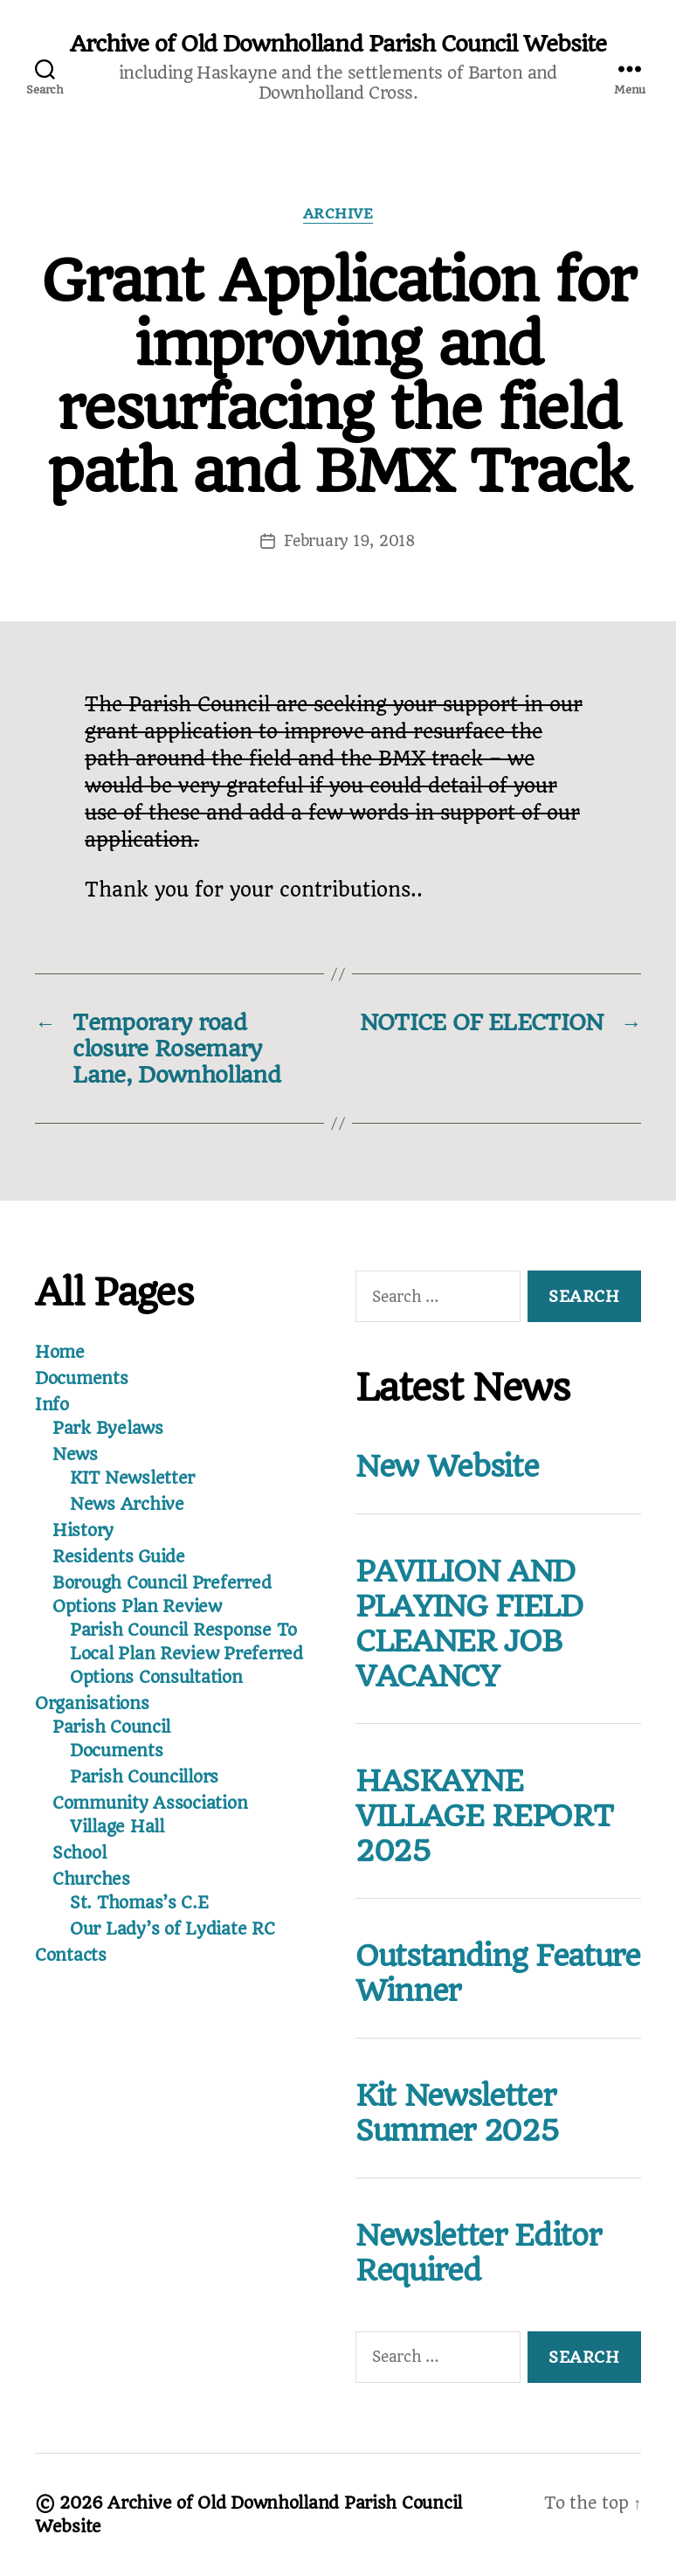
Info (52, 1405)
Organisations (92, 1703)
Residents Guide (118, 1557)
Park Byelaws (107, 1428)
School (79, 1853)
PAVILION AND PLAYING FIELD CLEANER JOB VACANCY (469, 1623)
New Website (446, 1466)
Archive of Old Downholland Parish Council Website (337, 43)
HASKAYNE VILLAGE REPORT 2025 (483, 1815)
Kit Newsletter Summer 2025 (456, 2113)
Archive (338, 214)
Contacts (71, 1955)
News (75, 1454)
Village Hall (117, 1827)
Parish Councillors (144, 1777)
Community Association (149, 1803)
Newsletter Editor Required (477, 2253)
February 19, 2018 (349, 541)
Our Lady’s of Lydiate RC (172, 1929)
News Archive (127, 1504)
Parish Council (111, 1727)
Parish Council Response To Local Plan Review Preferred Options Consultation (186, 1653)
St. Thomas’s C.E (139, 1903)
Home (60, 1352)
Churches (91, 1879)
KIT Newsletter (132, 1478)
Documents (81, 1378)
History (83, 1530)
